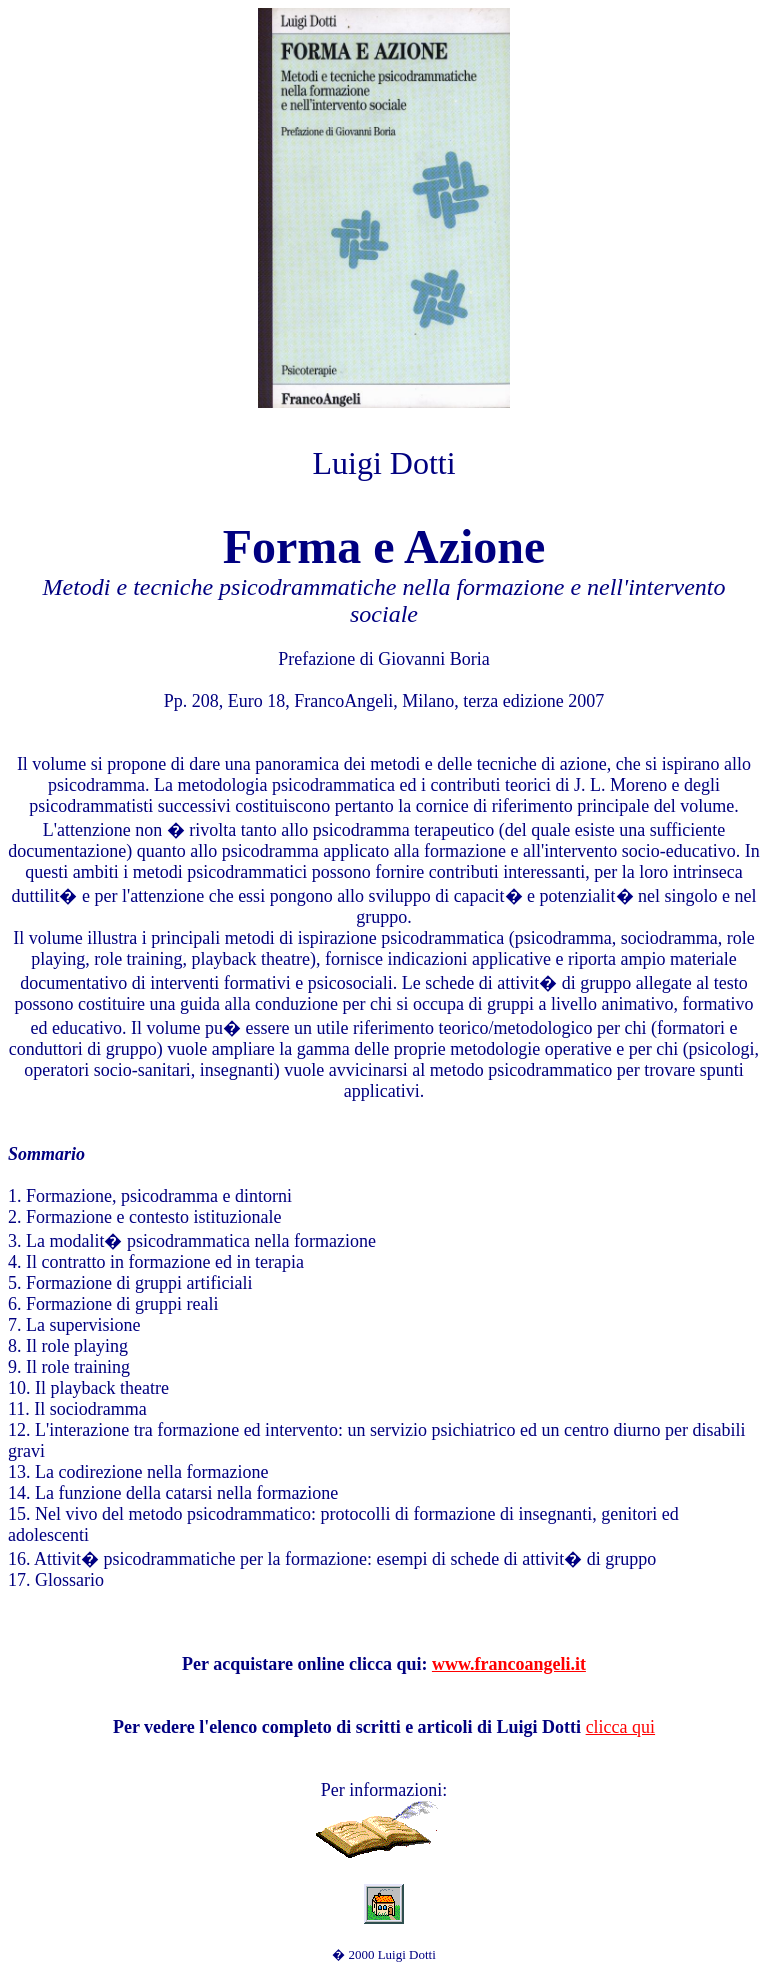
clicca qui (620, 1727)
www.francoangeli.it (509, 1664)
